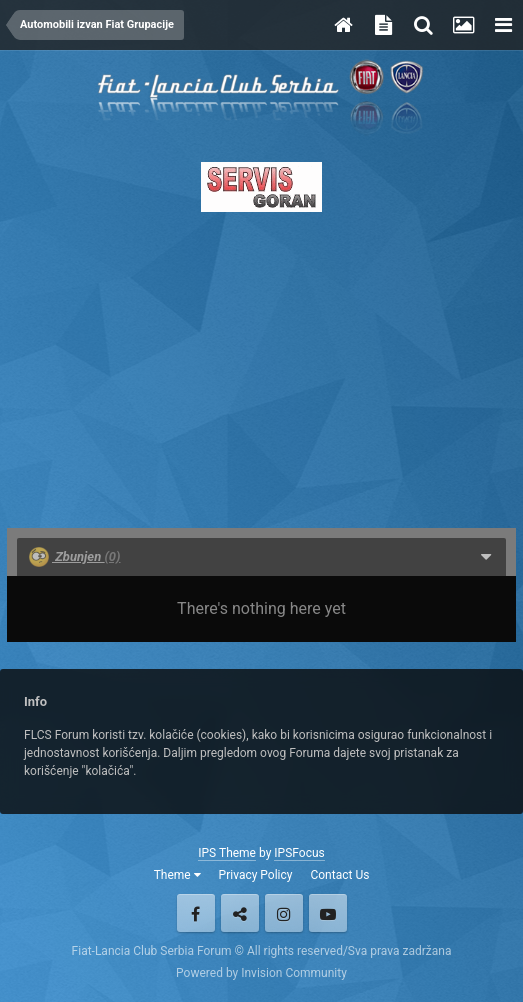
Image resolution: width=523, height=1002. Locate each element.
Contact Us (339, 875)
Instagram (284, 913)
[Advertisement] (261, 364)
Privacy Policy (256, 875)
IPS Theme (227, 853)
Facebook (196, 913)
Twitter (240, 913)
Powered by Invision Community (261, 973)
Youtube (328, 913)
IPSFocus (299, 853)
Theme (177, 875)
